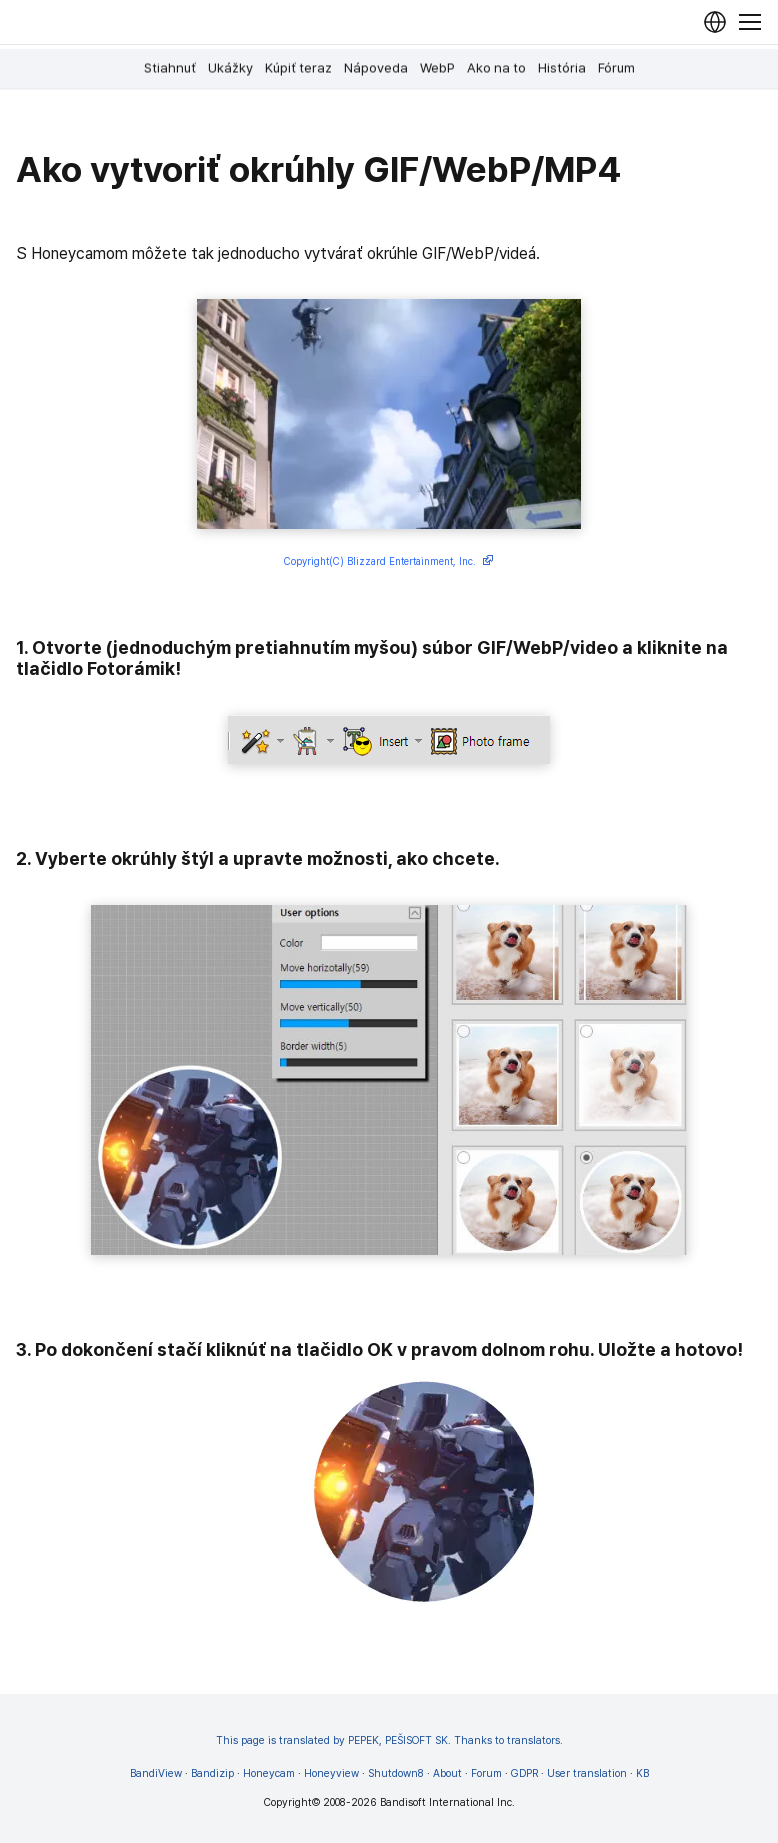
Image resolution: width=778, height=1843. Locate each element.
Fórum (616, 68)
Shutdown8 (396, 1773)
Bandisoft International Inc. (447, 1802)
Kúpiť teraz (298, 68)
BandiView (156, 1773)
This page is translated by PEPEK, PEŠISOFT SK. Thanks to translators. (389, 1740)
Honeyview (331, 1773)
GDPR (524, 1773)
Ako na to (496, 68)
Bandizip (212, 1773)
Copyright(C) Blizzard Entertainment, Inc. (389, 562)
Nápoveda (376, 68)
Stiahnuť (170, 68)
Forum (486, 1773)
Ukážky (230, 68)
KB (642, 1773)
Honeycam (269, 1773)
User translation (587, 1773)
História (562, 68)
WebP (437, 68)
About (447, 1773)
